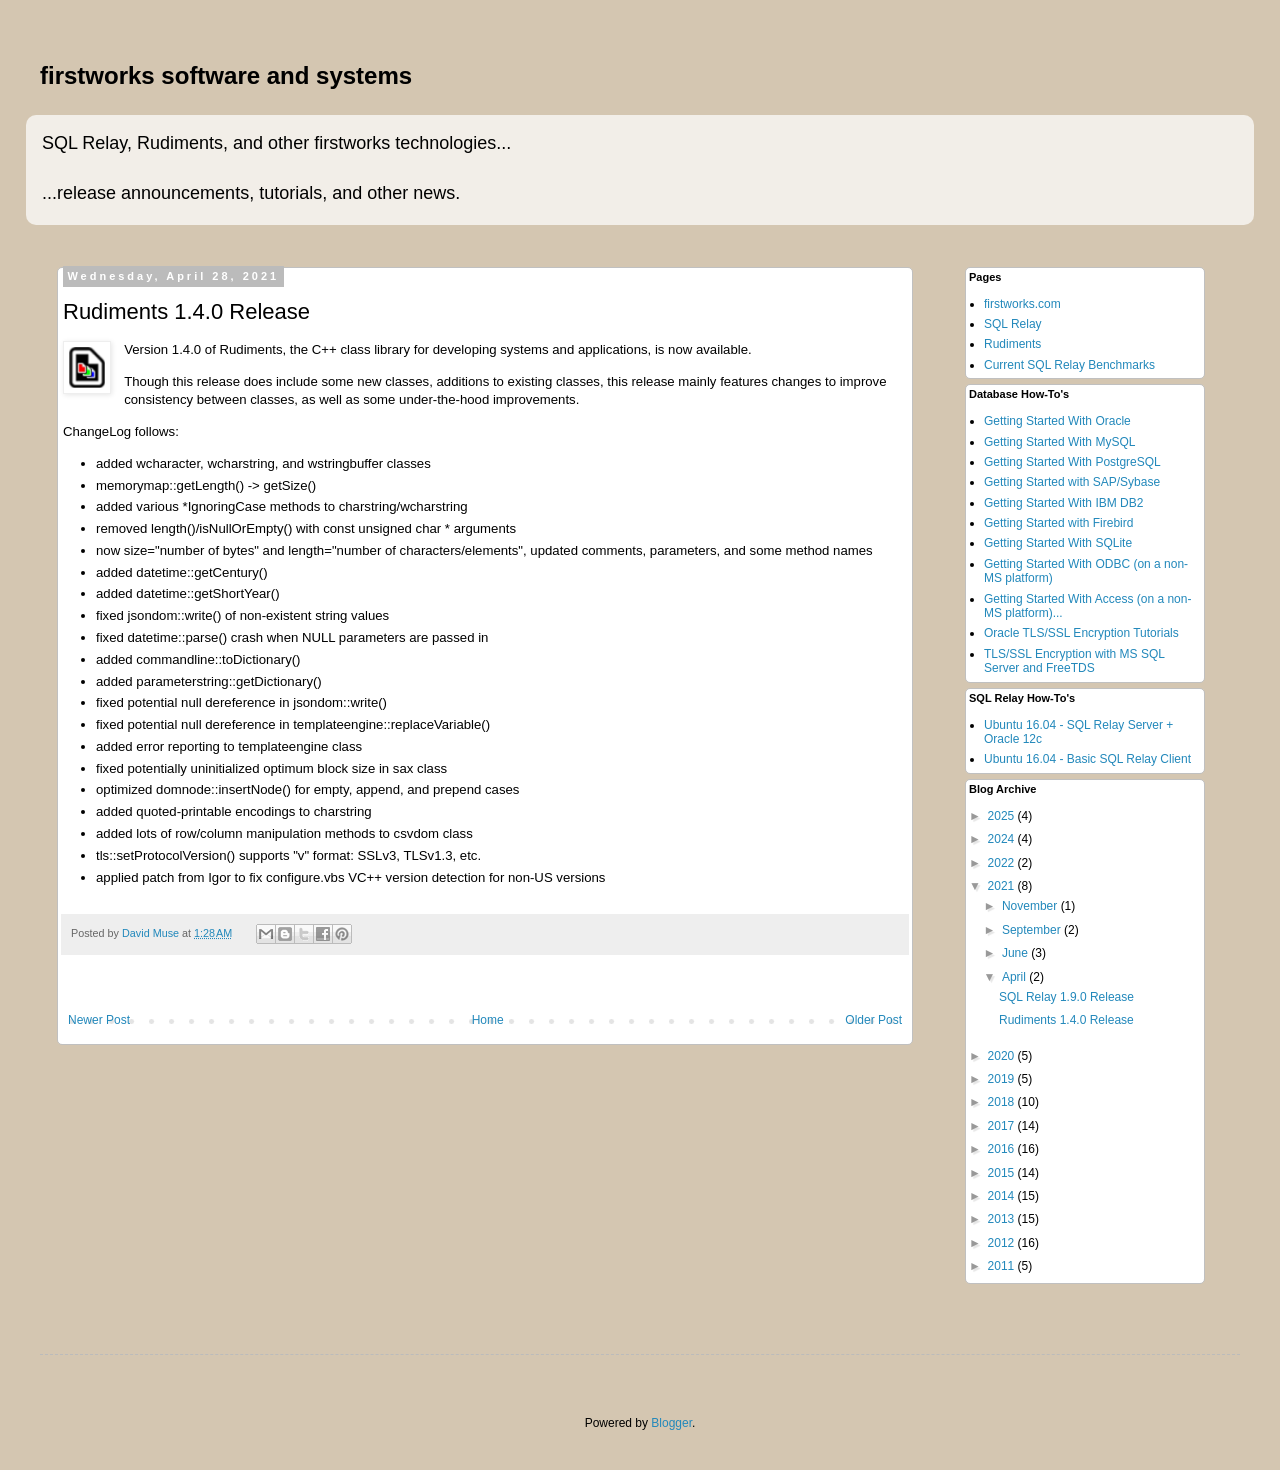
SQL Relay (1013, 324)
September (1033, 930)
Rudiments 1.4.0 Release (1066, 1020)
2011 (1003, 1266)
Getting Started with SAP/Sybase (1072, 482)
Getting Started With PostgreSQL (1072, 462)
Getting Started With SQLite (1058, 543)
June (1016, 953)
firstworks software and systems (226, 75)
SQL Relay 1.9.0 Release (1066, 997)
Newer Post (99, 1020)
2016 (1003, 1149)
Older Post (873, 1020)
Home (488, 1020)
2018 (1003, 1102)
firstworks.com (1022, 304)
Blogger (671, 1423)
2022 (1003, 863)
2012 (1003, 1243)
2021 (1003, 886)
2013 (1003, 1219)
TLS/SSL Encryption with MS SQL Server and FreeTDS (1074, 661)
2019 (1003, 1079)
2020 (1003, 1056)
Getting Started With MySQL (1059, 442)
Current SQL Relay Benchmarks (1069, 365)
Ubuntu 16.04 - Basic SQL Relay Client (1087, 759)
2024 (1003, 839)
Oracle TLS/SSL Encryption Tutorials (1081, 633)
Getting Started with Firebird (1058, 523)
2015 (1003, 1173)
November (1031, 906)
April (1015, 977)
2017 (1003, 1126)
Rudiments (1012, 344)
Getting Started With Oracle (1057, 421)
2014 (1003, 1196)
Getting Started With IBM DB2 (1063, 503)
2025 (1003, 816)
